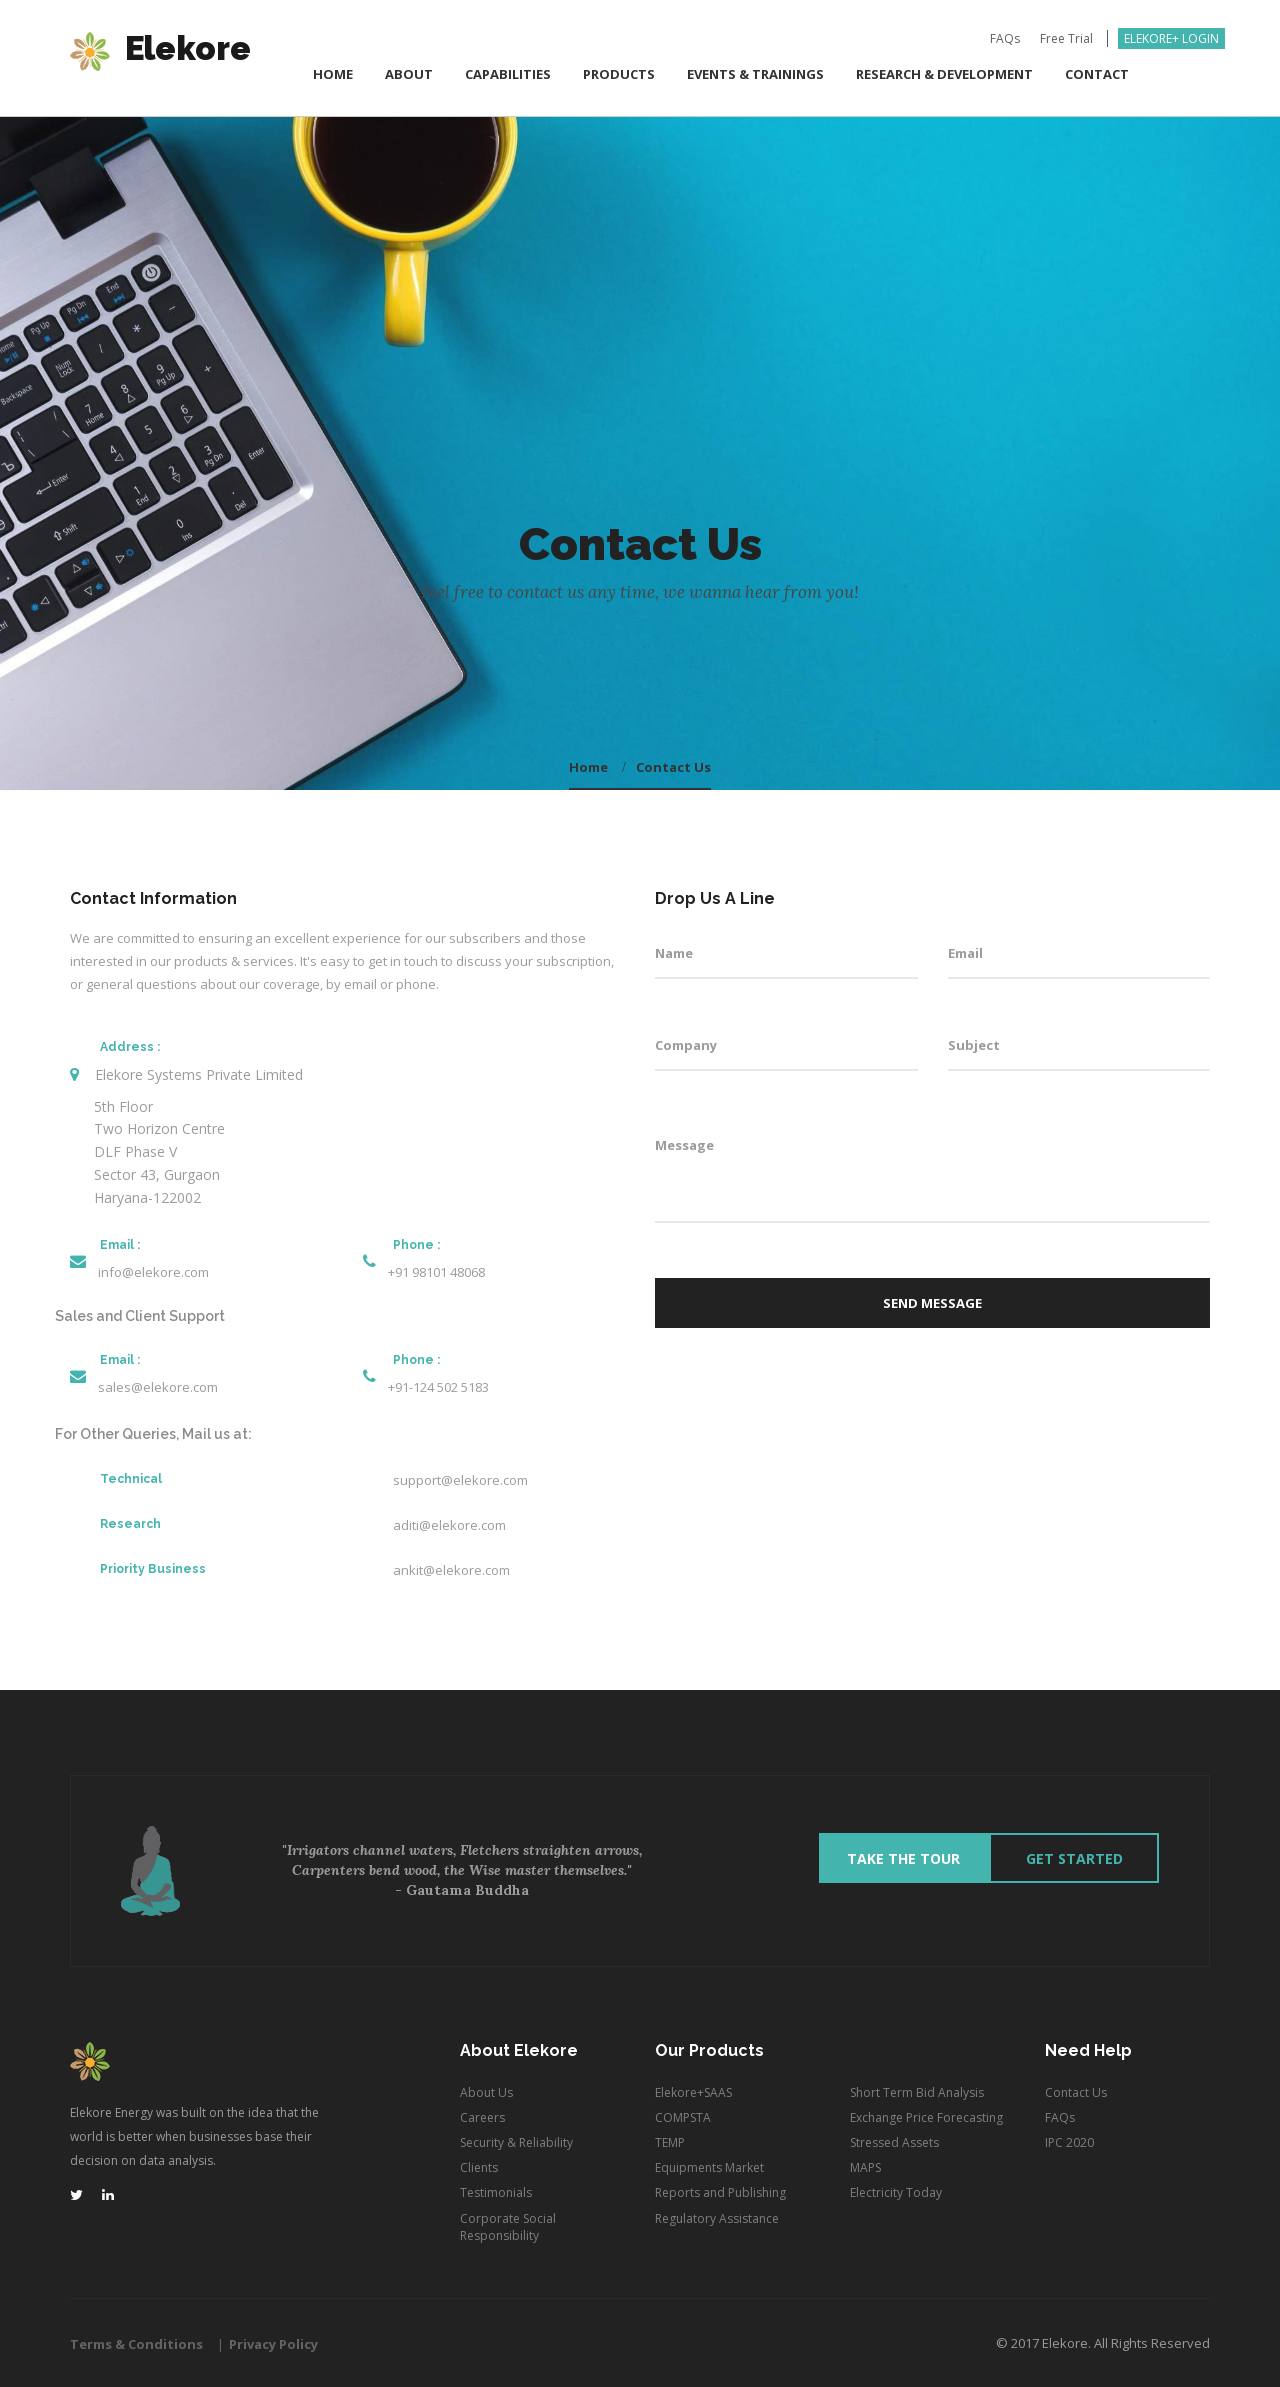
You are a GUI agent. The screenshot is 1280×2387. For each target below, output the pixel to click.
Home (333, 76)
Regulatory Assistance (717, 2218)
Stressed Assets (894, 2142)
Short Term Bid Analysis (917, 2092)
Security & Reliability (516, 2142)
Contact (1097, 76)
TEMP (670, 2142)
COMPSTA (683, 2117)
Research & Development (944, 76)
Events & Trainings (755, 76)
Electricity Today (896, 2192)
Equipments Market (709, 2167)
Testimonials (496, 2192)
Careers (482, 2117)
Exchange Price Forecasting (926, 2117)
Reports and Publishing (720, 2192)
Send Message (932, 1303)
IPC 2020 (1069, 2142)
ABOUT (409, 76)
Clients (479, 2167)
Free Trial (1066, 40)
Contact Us (673, 767)
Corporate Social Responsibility (508, 2227)
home (588, 767)
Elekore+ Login (1171, 40)
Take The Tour (904, 1858)
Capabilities (508, 76)
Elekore (160, 52)
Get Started (1074, 1858)
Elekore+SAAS (693, 2092)
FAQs (1005, 40)
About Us (486, 2092)
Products (619, 76)
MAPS (865, 2167)
